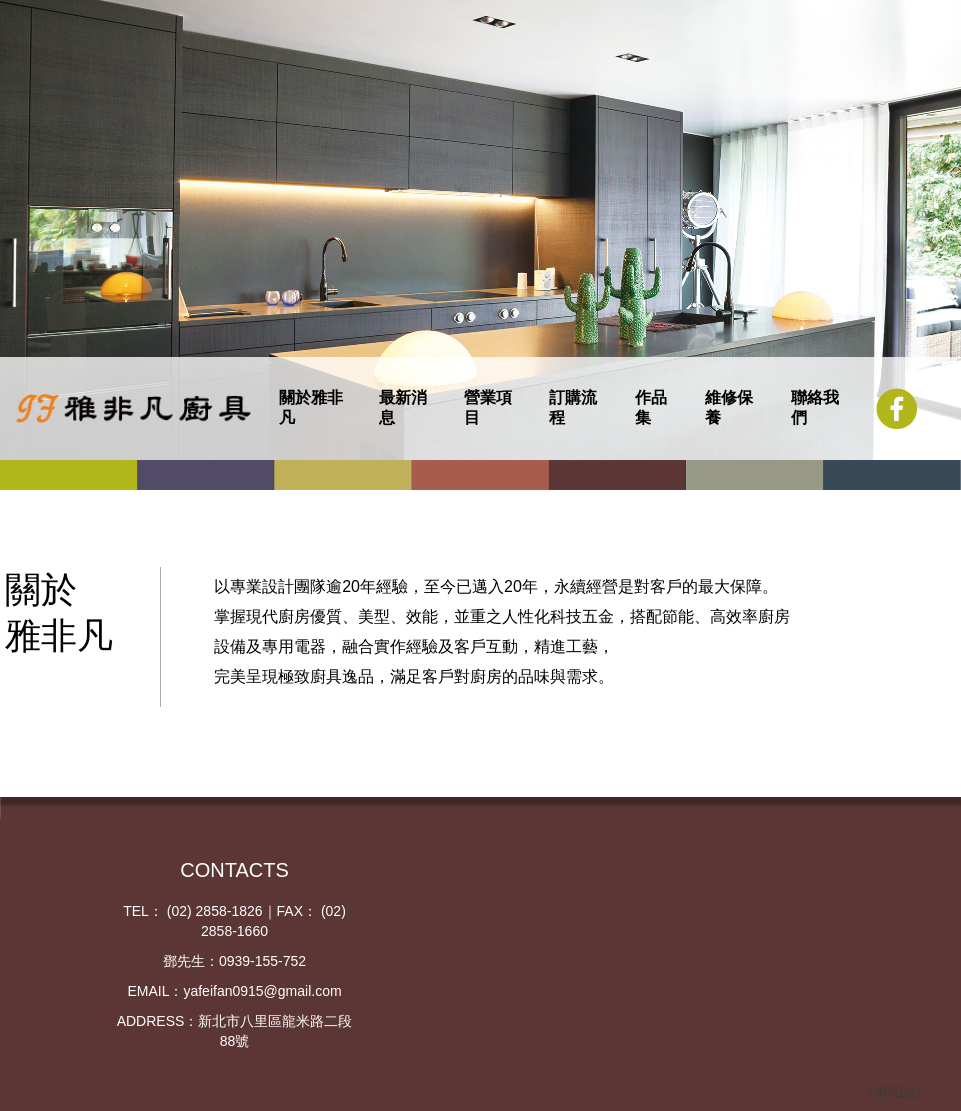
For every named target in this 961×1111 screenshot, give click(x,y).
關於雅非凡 (311, 407)
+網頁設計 (895, 1092)
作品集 (651, 407)
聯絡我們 (815, 407)
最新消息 (403, 407)
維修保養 (729, 407)
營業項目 (488, 407)
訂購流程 (573, 407)
